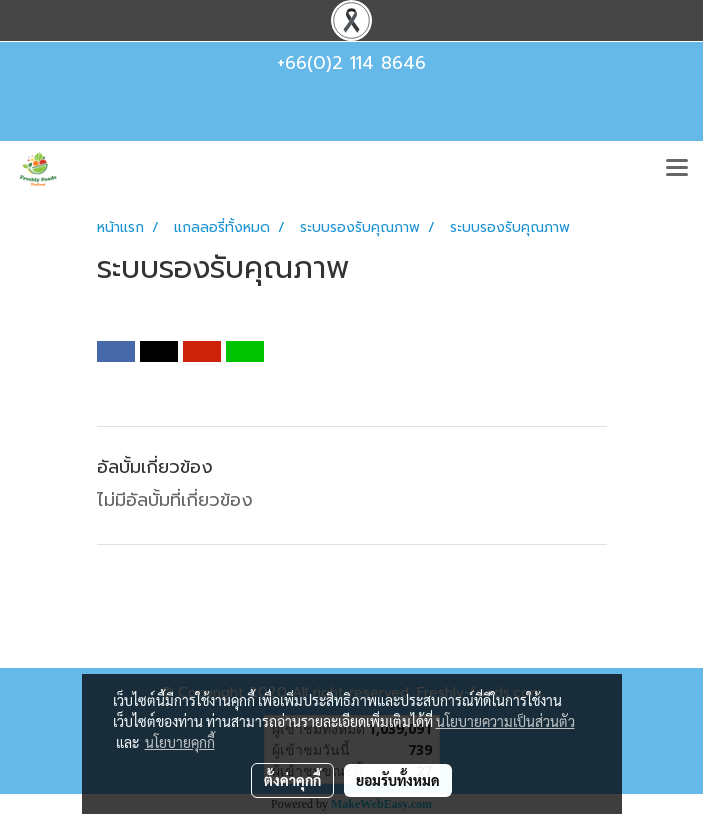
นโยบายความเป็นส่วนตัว (505, 721)
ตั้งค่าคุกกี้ (292, 780)
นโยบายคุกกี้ (180, 742)
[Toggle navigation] (677, 169)
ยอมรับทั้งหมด (398, 780)
